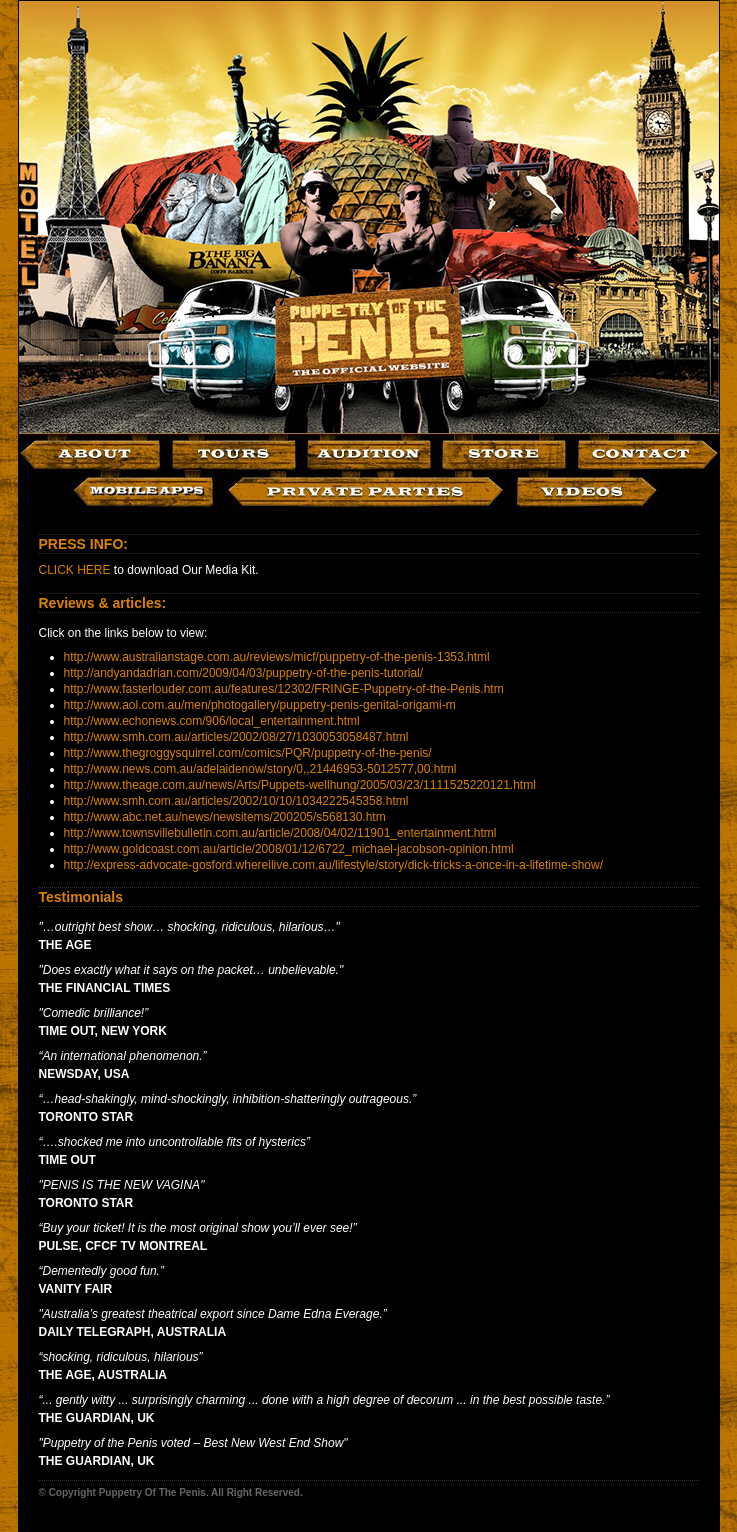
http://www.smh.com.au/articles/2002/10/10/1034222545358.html (236, 801)
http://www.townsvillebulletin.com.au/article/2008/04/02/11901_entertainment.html (280, 833)
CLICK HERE (75, 570)
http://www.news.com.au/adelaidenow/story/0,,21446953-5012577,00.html (260, 769)
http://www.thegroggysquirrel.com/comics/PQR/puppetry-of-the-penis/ (248, 753)
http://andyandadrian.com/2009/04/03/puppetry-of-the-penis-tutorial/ (244, 673)
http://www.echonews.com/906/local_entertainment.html (212, 721)
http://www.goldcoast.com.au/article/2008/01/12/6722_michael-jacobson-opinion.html (289, 849)
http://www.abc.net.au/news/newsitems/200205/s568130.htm (225, 817)
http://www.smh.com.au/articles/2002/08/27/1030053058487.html (236, 737)
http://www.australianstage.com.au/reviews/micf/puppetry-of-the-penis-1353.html (277, 657)
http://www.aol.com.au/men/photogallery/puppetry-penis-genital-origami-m (260, 705)
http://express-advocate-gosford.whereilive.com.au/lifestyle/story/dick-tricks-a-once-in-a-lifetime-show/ (334, 865)
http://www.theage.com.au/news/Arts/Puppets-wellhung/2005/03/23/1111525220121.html (300, 785)
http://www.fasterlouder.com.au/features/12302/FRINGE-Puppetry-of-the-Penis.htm (284, 689)
